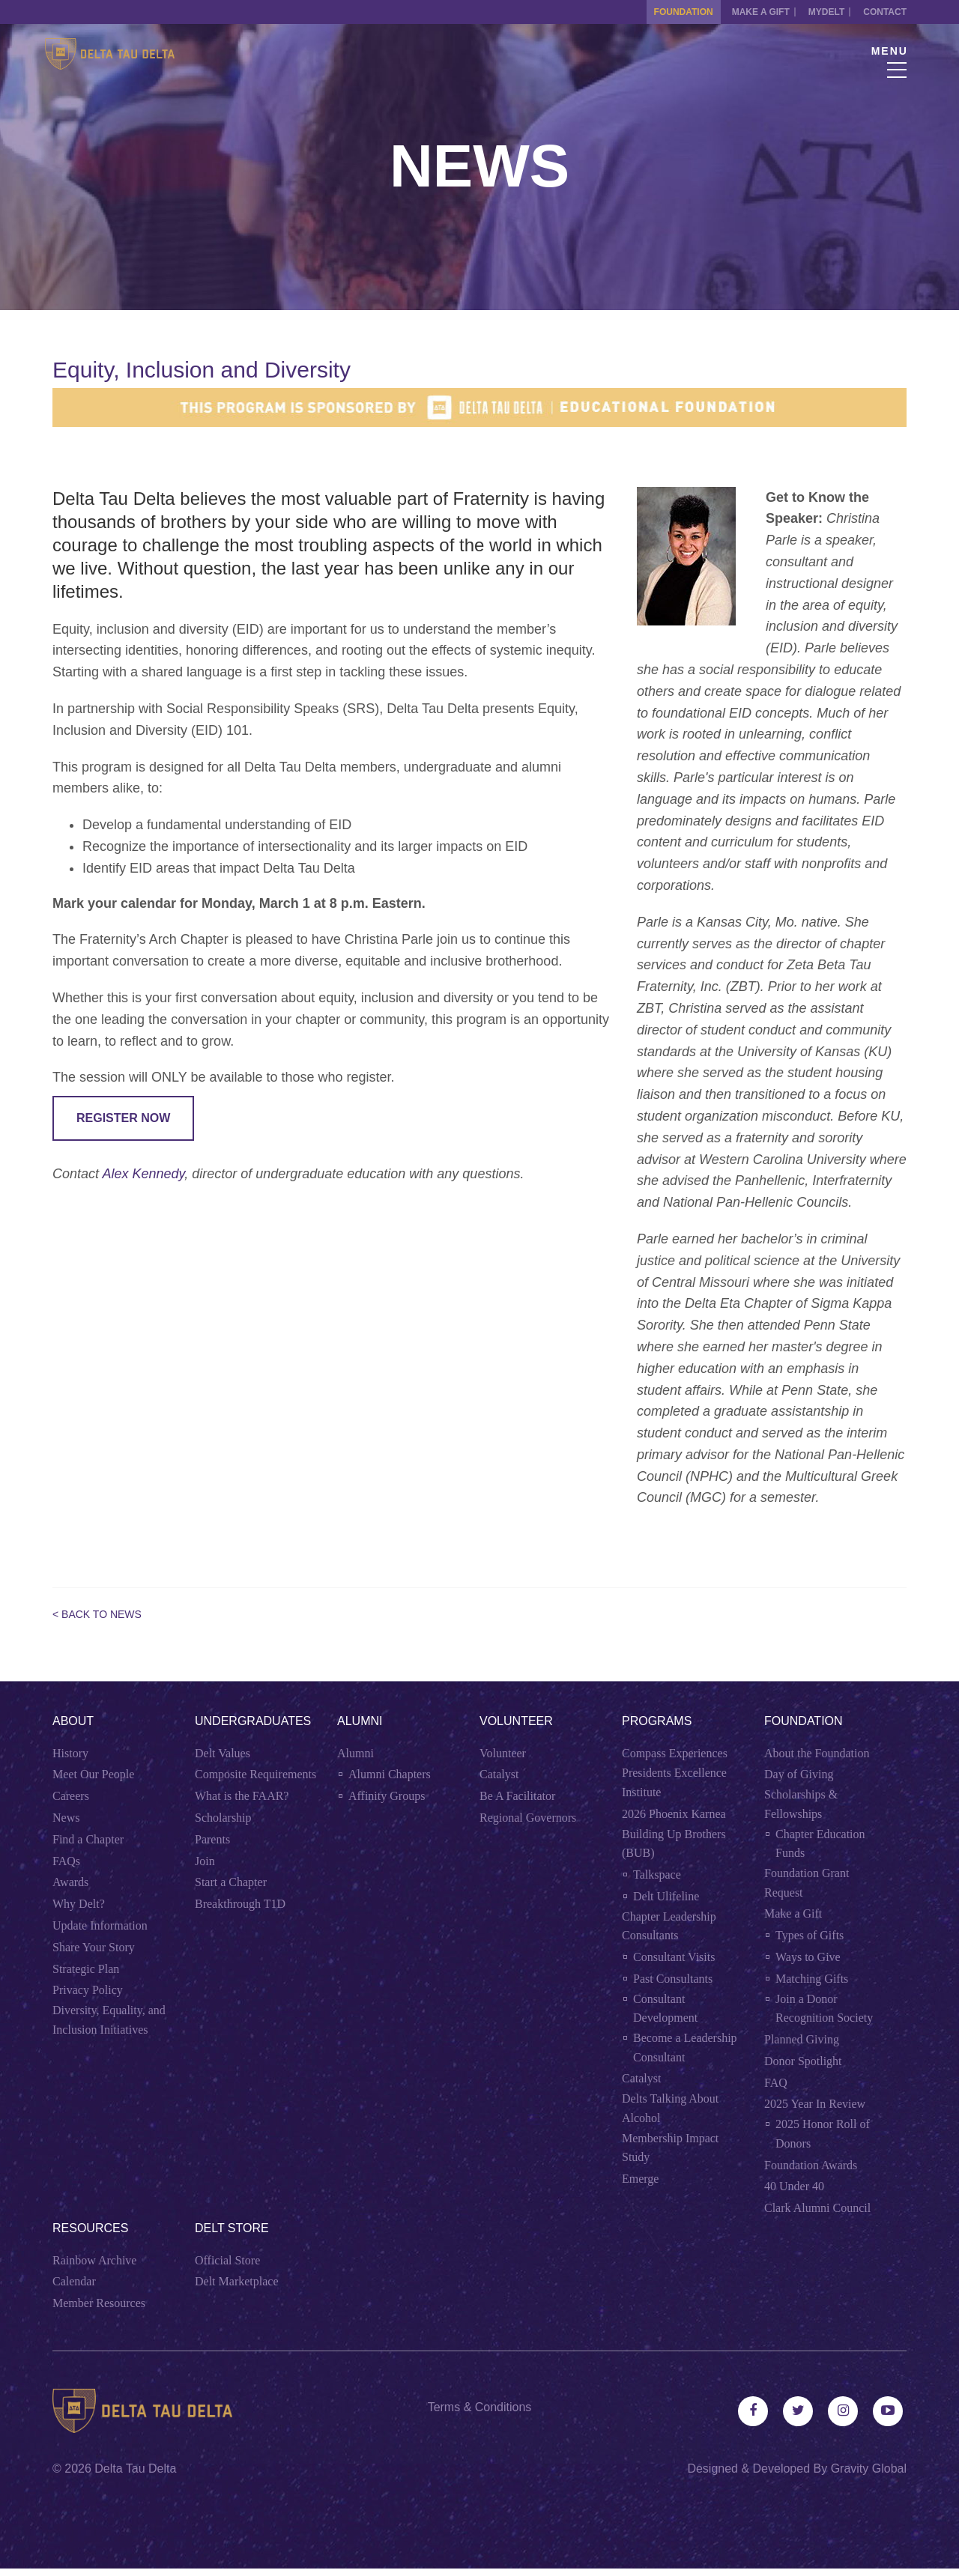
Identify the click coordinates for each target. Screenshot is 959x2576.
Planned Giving (801, 2039)
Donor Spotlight (803, 2061)
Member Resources (98, 2303)
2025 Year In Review (814, 2103)
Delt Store (232, 2228)
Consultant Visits (674, 1957)
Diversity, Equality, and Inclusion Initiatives (109, 2020)
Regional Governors (528, 1817)
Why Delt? (78, 1903)
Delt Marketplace (237, 2281)
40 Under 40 (794, 2186)
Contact (885, 12)
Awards (70, 1882)
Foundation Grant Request (806, 1883)
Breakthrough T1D (240, 1903)
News (65, 1817)
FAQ (775, 2082)
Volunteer (516, 1721)
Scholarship (223, 1817)
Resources (90, 2228)
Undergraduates (253, 1721)
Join (205, 1861)
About (73, 1721)
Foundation (661, 12)
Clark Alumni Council (817, 2207)
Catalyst (499, 1774)
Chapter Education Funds (820, 1844)
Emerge (640, 2178)
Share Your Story (93, 1947)
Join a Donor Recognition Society (824, 2008)
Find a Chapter (88, 1839)
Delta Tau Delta (135, 2476)
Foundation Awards (810, 2165)
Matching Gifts (811, 1978)
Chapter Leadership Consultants (669, 1926)
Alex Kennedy (143, 1173)
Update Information (100, 1925)
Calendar (74, 2281)
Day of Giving (798, 1774)
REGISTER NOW (123, 1118)
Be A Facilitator (517, 1795)
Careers (70, 1795)
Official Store (227, 2260)
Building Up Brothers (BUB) (674, 1844)
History (70, 1753)
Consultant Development (665, 2008)
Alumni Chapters (389, 1774)
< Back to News (97, 1614)
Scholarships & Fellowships (801, 1804)
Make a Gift (746, 12)
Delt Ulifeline (666, 1896)
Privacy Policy (87, 1989)
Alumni (359, 1721)
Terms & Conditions (480, 2407)
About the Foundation (816, 1753)
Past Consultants (673, 1978)
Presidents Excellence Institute (674, 1782)
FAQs (66, 1861)
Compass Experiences (674, 1753)
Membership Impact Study (670, 2148)
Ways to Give (808, 1957)
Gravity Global (869, 2476)
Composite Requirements (255, 1774)
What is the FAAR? (241, 1795)
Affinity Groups (386, 1795)
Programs (657, 1721)
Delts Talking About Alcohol (670, 2108)
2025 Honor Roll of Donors (822, 2134)
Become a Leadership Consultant (685, 2047)
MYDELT (819, 12)
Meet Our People (93, 1774)
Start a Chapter (231, 1882)
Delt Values (222, 1753)
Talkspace (657, 1874)
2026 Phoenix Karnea (674, 1813)
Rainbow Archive (94, 2260)
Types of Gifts (809, 1935)
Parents (212, 1839)
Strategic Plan (85, 1969)
